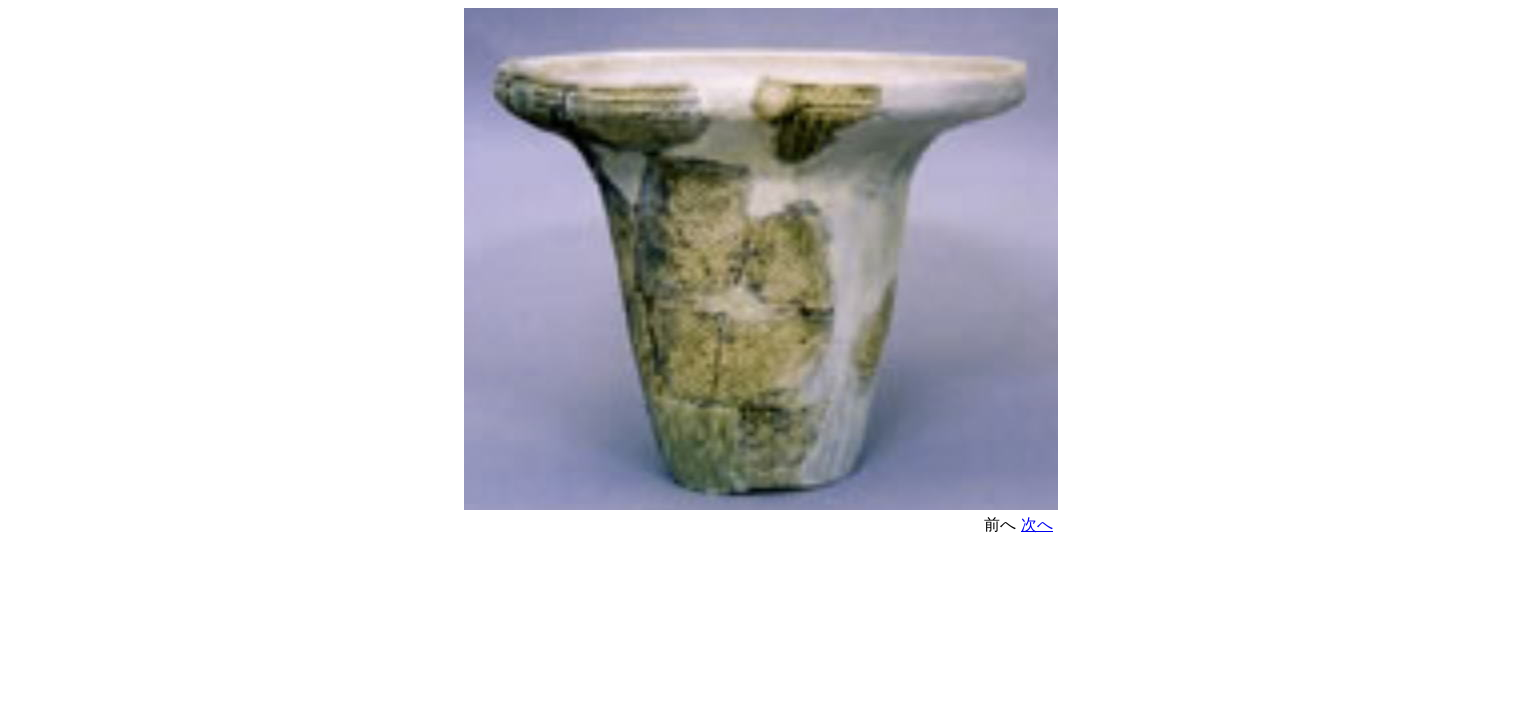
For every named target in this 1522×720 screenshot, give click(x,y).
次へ (1037, 524)
